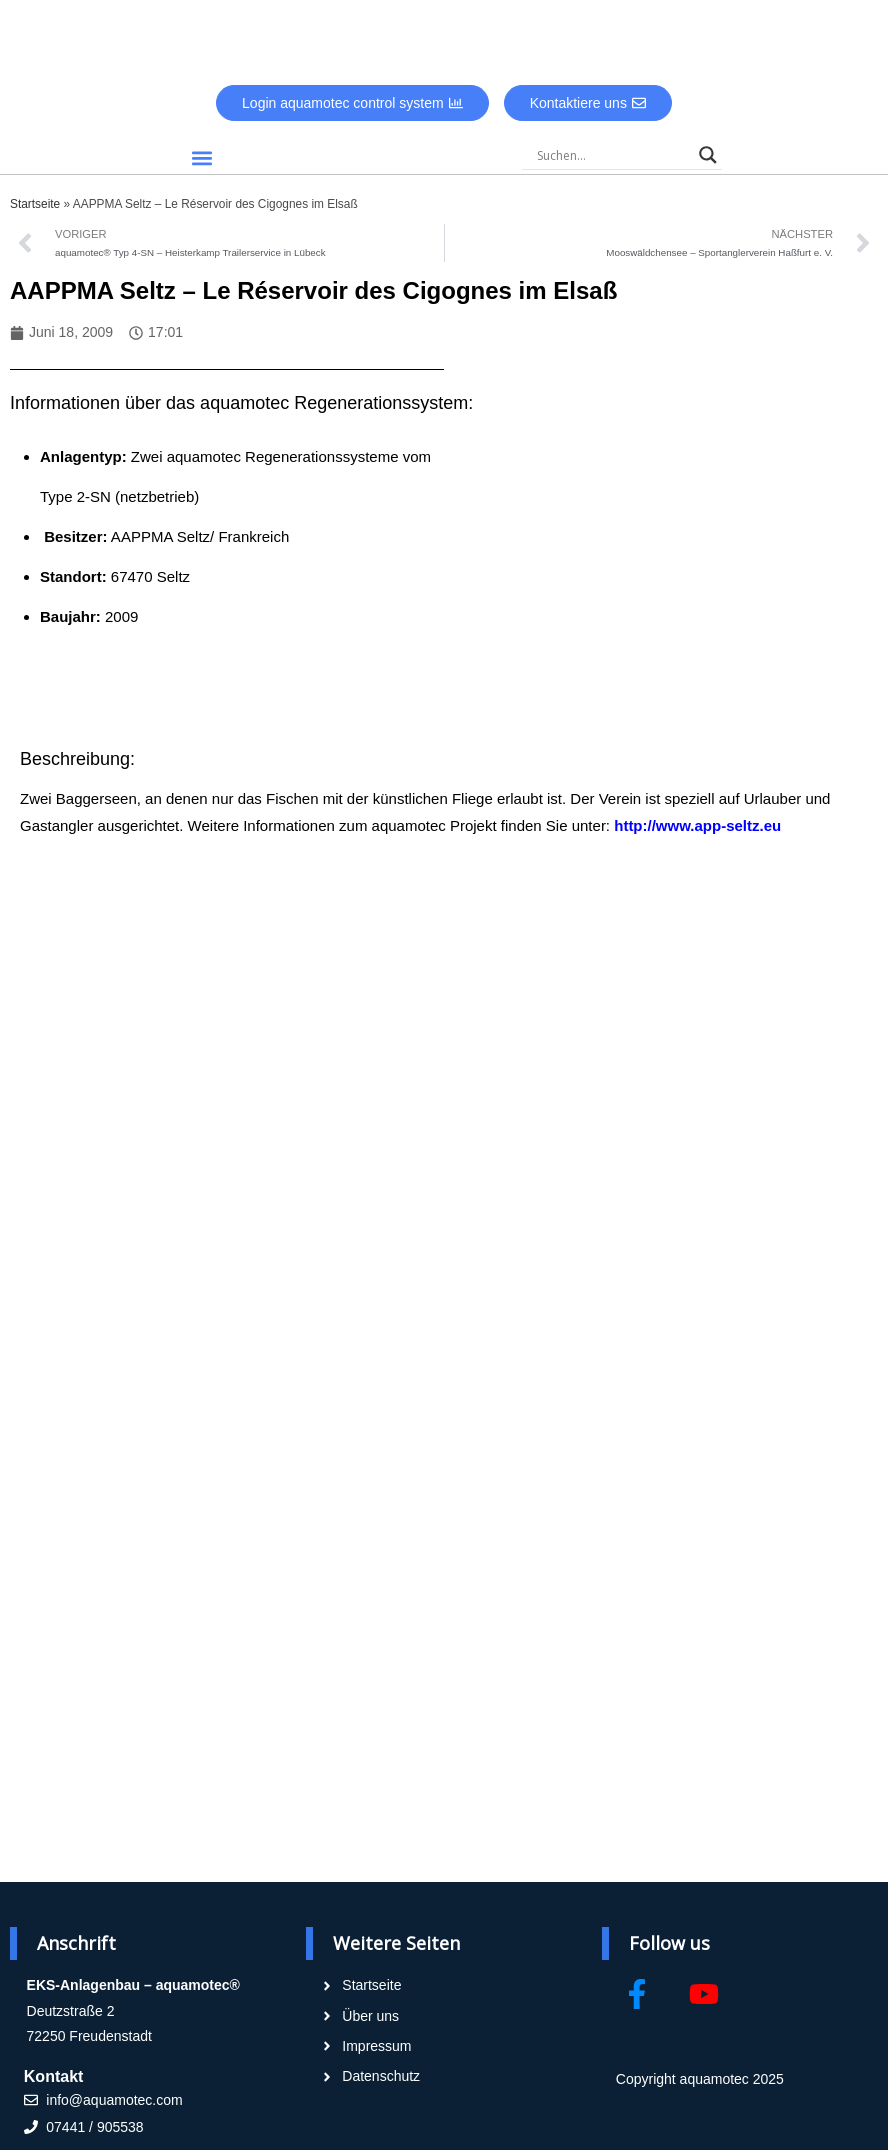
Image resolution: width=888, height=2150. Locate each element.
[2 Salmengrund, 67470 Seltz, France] (656, 572)
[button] (202, 157)
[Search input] (613, 155)
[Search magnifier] (708, 155)
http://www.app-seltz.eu (697, 825)
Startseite (35, 204)
